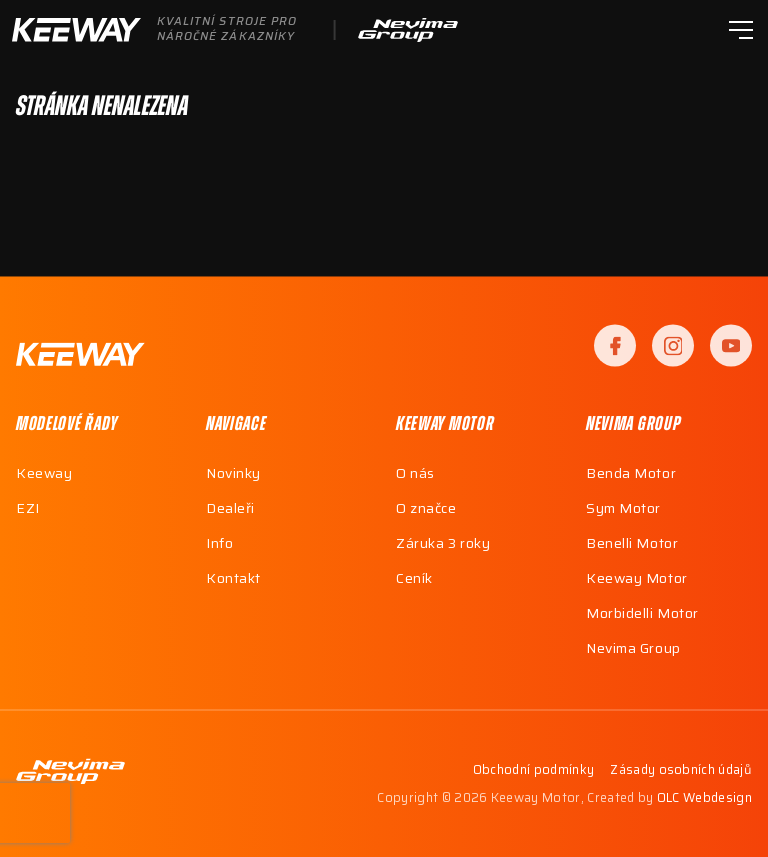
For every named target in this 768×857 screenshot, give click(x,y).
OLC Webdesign (704, 798)
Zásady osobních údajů (681, 771)
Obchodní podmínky (533, 771)
